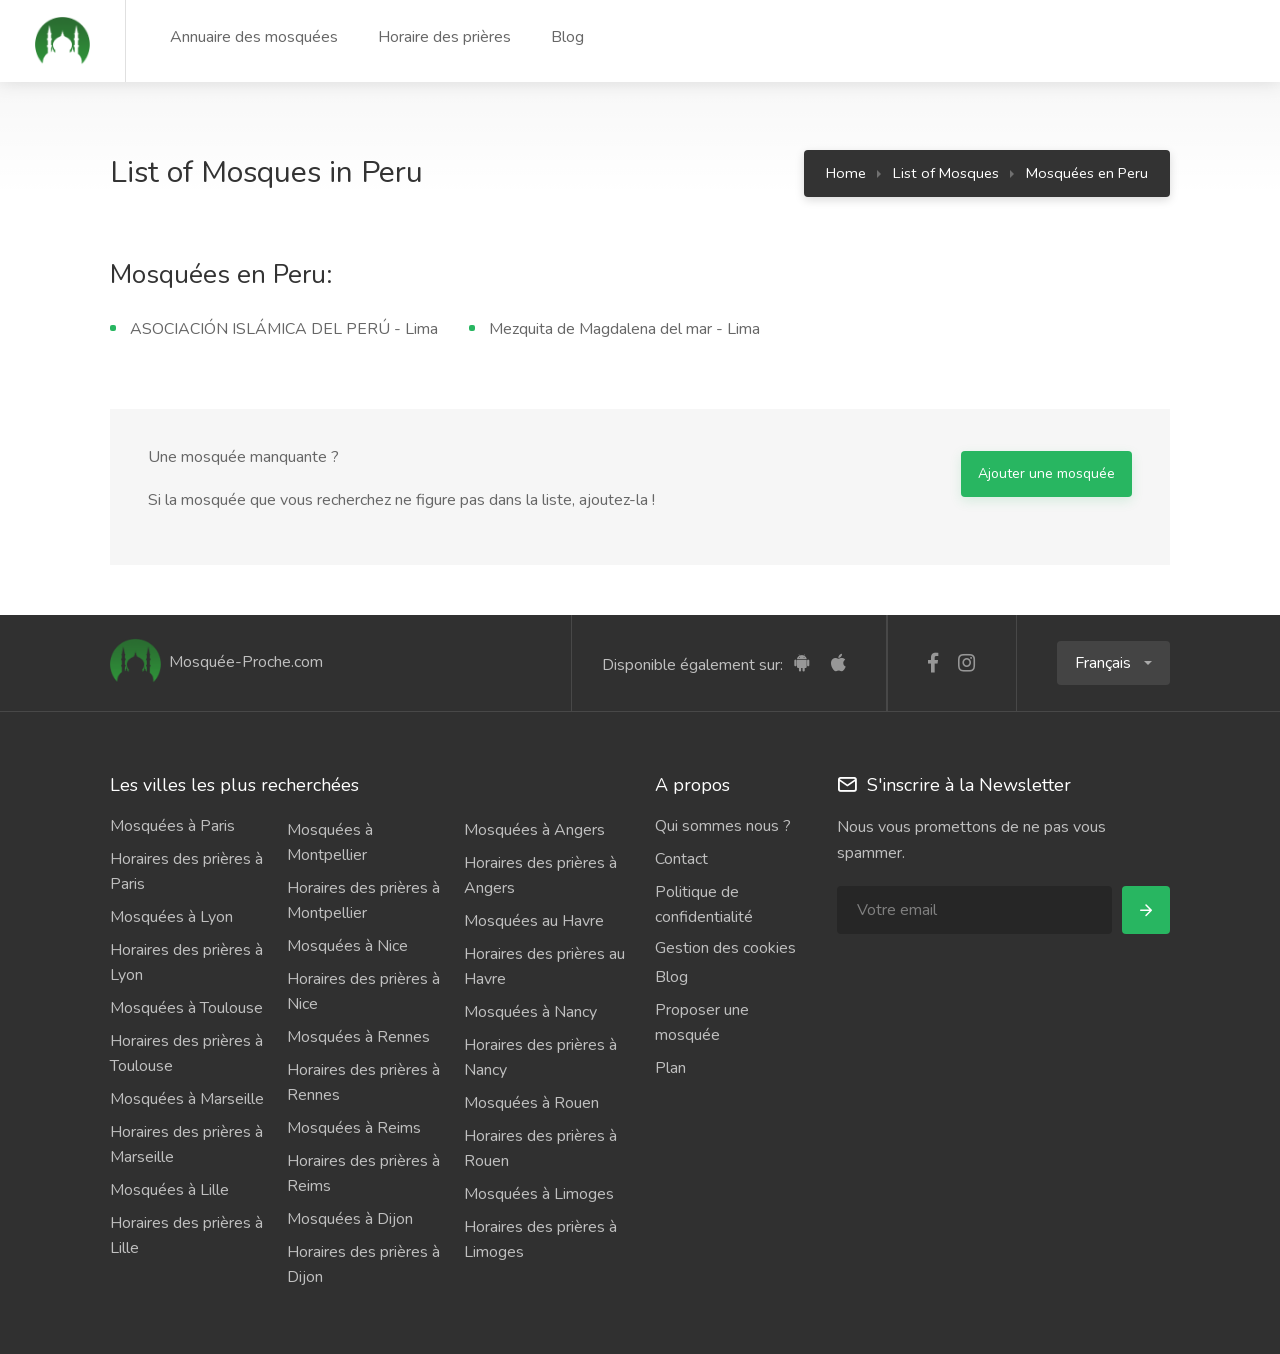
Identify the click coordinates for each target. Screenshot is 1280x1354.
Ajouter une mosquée (1046, 473)
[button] (1113, 663)
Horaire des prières (444, 37)
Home (846, 173)
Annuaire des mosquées (254, 37)
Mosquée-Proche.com (216, 662)
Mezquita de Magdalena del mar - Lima (624, 329)
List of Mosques (946, 173)
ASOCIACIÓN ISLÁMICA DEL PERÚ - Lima (284, 329)
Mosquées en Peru (1087, 173)
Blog (567, 37)
